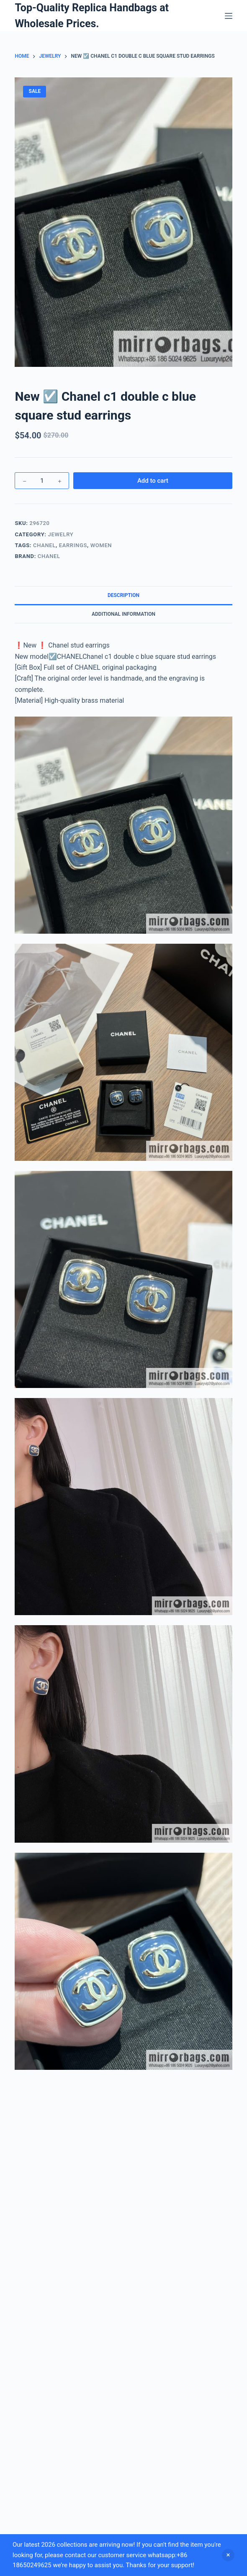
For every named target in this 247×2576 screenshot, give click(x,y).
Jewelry (61, 534)
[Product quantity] (42, 480)
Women (101, 545)
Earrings (73, 545)
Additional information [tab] (123, 614)
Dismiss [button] (228, 2555)
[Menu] (228, 16)
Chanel (44, 545)
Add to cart (152, 480)
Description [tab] (123, 595)
